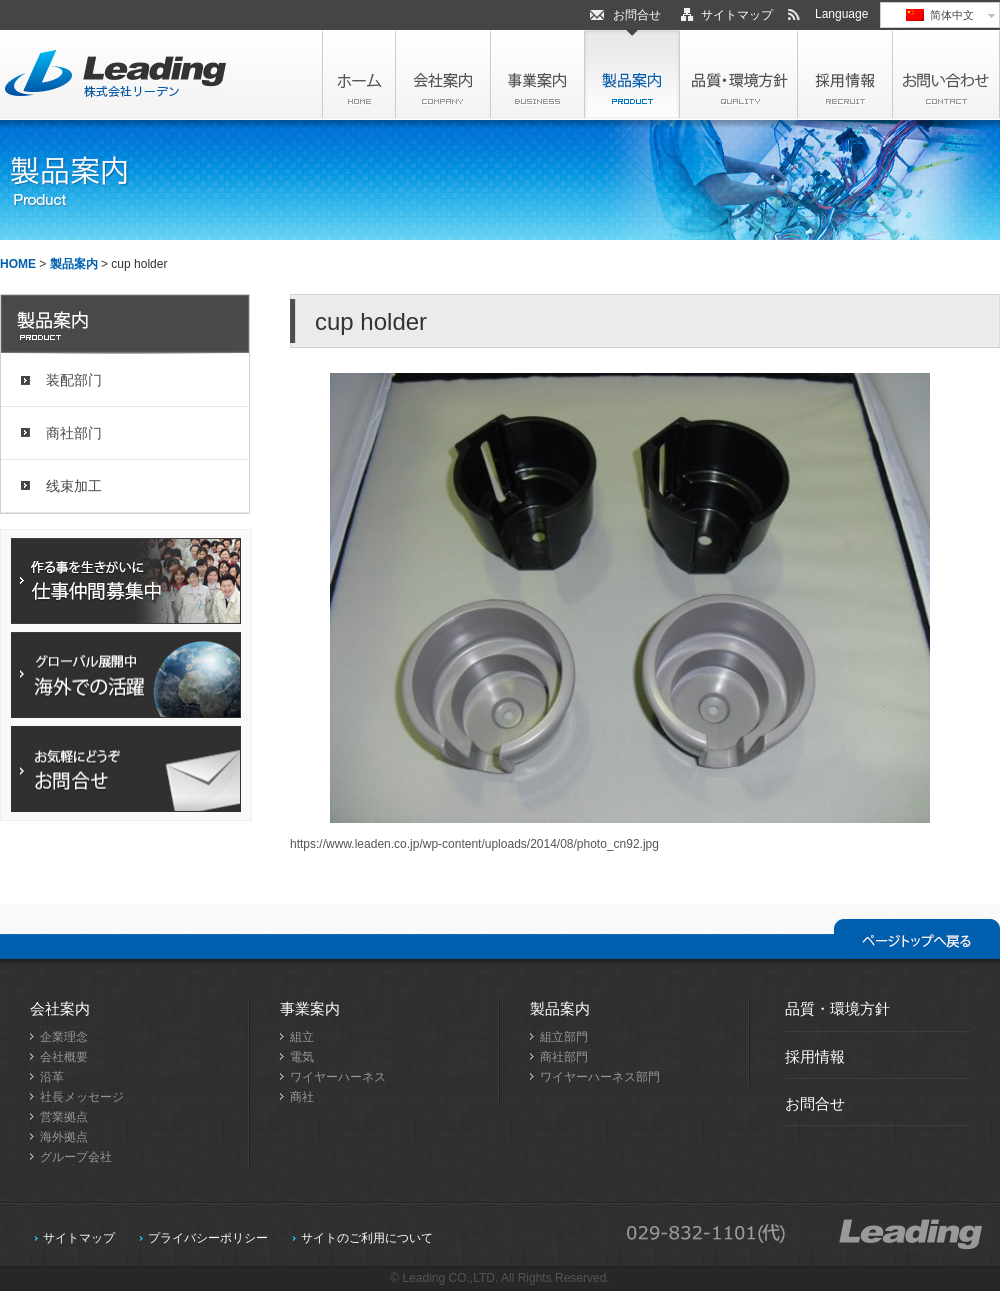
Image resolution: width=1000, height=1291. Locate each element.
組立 (302, 1037)
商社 (302, 1097)
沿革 (52, 1077)
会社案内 (60, 1008)
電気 (302, 1057)
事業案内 (310, 1008)
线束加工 (74, 486)
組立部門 (564, 1037)
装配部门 (74, 380)
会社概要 (64, 1057)
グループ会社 (76, 1157)
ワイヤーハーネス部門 (600, 1077)
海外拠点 (64, 1137)
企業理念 (64, 1037)
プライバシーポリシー (208, 1238)
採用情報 (815, 1056)
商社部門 (564, 1057)
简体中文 (940, 15)
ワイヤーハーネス (338, 1077)
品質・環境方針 (837, 1008)
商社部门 (74, 433)
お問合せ (637, 15)
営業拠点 (64, 1117)
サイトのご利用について (367, 1238)
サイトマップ (737, 15)
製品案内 (74, 264)
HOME (18, 264)
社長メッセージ (82, 1097)
